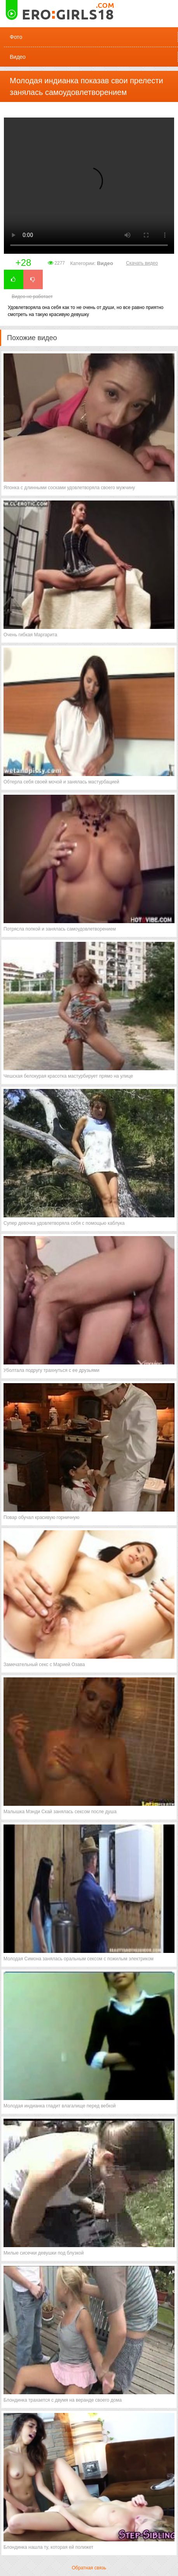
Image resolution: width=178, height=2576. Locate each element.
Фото (16, 37)
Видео (18, 57)
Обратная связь (89, 2568)
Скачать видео (142, 263)
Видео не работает (32, 296)
